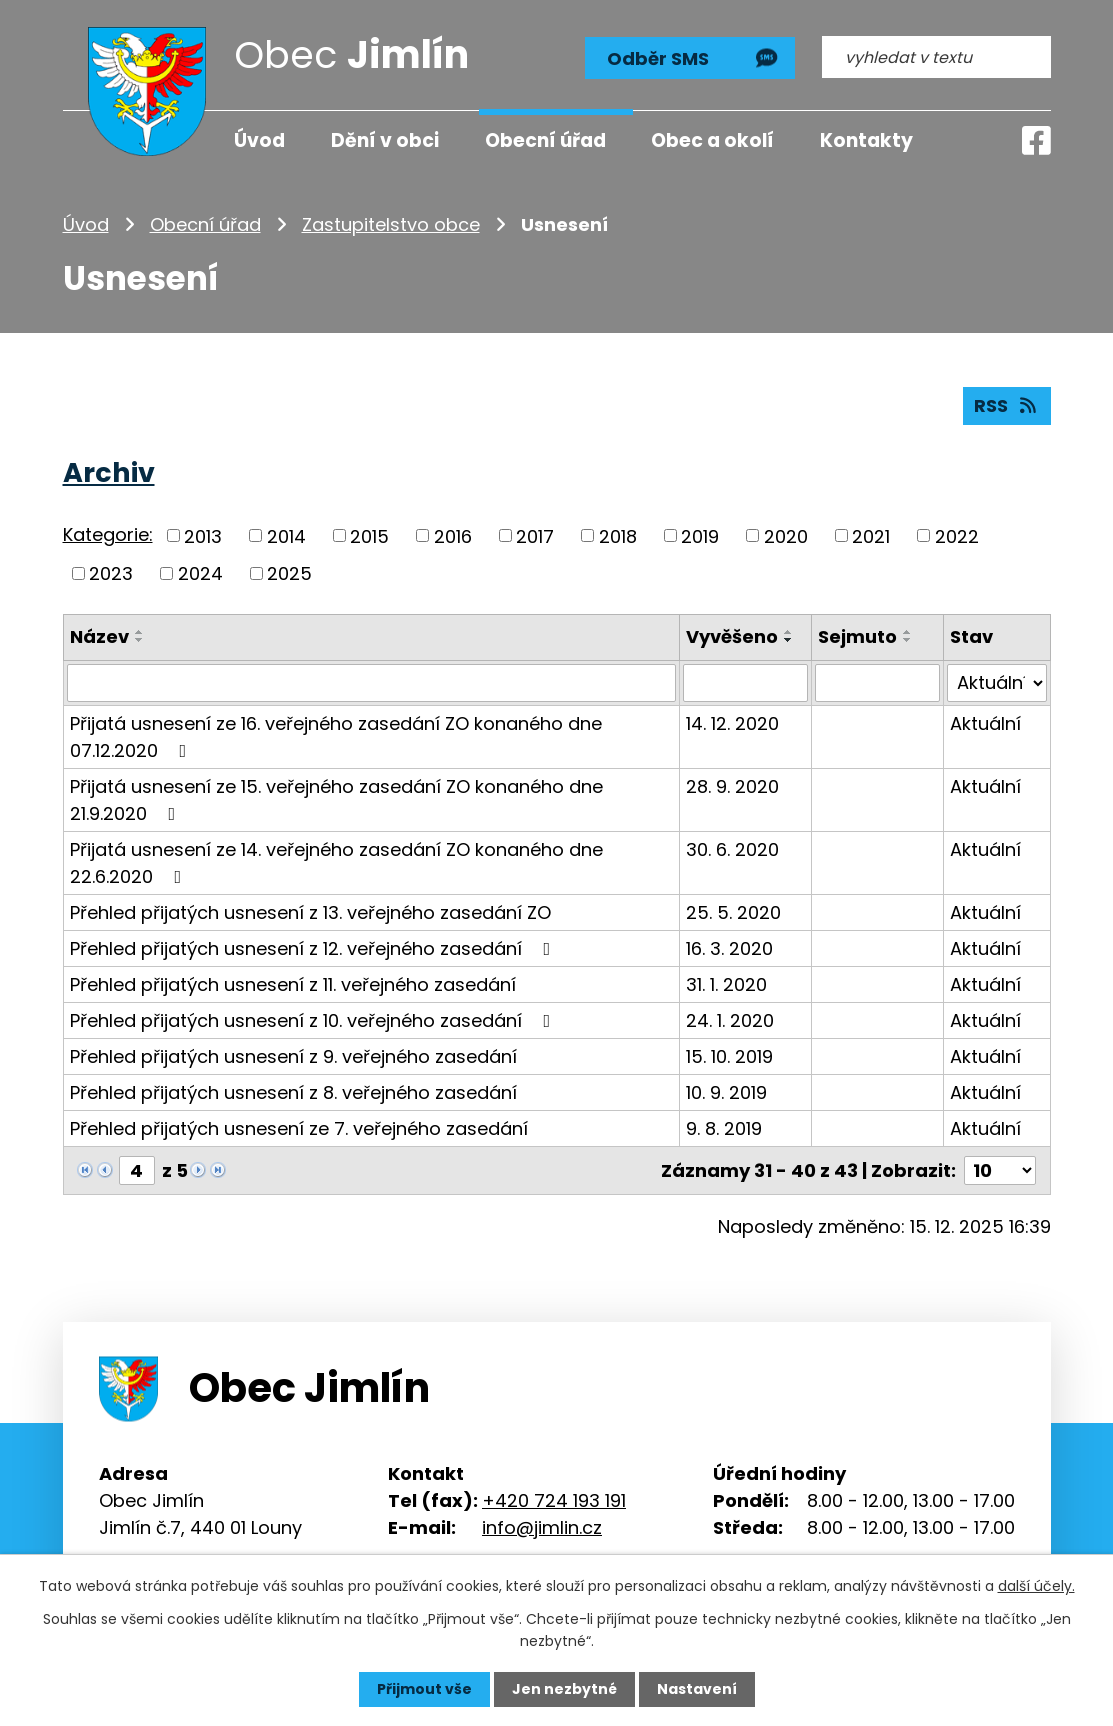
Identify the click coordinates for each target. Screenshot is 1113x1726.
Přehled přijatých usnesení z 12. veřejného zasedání (314, 948)
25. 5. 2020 (733, 912)
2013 (203, 535)
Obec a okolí (712, 140)
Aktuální (985, 723)
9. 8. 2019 (724, 1128)
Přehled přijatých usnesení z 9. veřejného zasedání (293, 1056)
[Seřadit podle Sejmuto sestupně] (909, 640)
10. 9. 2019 (726, 1092)
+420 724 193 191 (554, 1500)
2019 (700, 535)
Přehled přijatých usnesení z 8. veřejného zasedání (293, 1092)
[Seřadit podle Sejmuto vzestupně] (909, 632)
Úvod (86, 224)
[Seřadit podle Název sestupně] (140, 640)
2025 (289, 573)
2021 (871, 535)
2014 (286, 535)
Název (99, 636)
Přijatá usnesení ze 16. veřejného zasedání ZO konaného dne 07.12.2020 (336, 737)
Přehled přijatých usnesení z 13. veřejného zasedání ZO (310, 912)
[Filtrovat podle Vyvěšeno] (746, 683)
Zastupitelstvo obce (391, 224)
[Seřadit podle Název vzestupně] (140, 632)
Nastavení (697, 1689)
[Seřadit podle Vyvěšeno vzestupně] (789, 632)
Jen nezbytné (564, 1689)
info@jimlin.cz (542, 1527)
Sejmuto (858, 636)
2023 (111, 573)
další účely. (1036, 1586)
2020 (786, 535)
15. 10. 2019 (729, 1056)
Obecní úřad (205, 224)
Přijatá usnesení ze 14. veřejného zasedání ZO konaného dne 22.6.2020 (336, 863)
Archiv (109, 472)
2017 (535, 535)
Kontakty (866, 140)
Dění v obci (385, 140)
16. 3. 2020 (729, 948)
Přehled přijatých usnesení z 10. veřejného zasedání (314, 1020)
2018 (618, 535)
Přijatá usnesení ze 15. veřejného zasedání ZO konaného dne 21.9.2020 (336, 800)
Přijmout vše (424, 1689)
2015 (369, 535)
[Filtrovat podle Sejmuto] (878, 683)
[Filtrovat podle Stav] (996, 683)
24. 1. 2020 (730, 1020)
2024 (200, 573)
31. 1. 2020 (726, 984)
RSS (1007, 405)
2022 (957, 535)
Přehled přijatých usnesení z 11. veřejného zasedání (293, 984)
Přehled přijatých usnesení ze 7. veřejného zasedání (299, 1128)
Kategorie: (108, 534)
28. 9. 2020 (732, 786)
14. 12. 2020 (732, 723)
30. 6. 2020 (732, 849)
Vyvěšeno (732, 636)
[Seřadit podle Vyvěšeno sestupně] (789, 640)
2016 (453, 535)
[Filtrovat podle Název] (371, 683)
